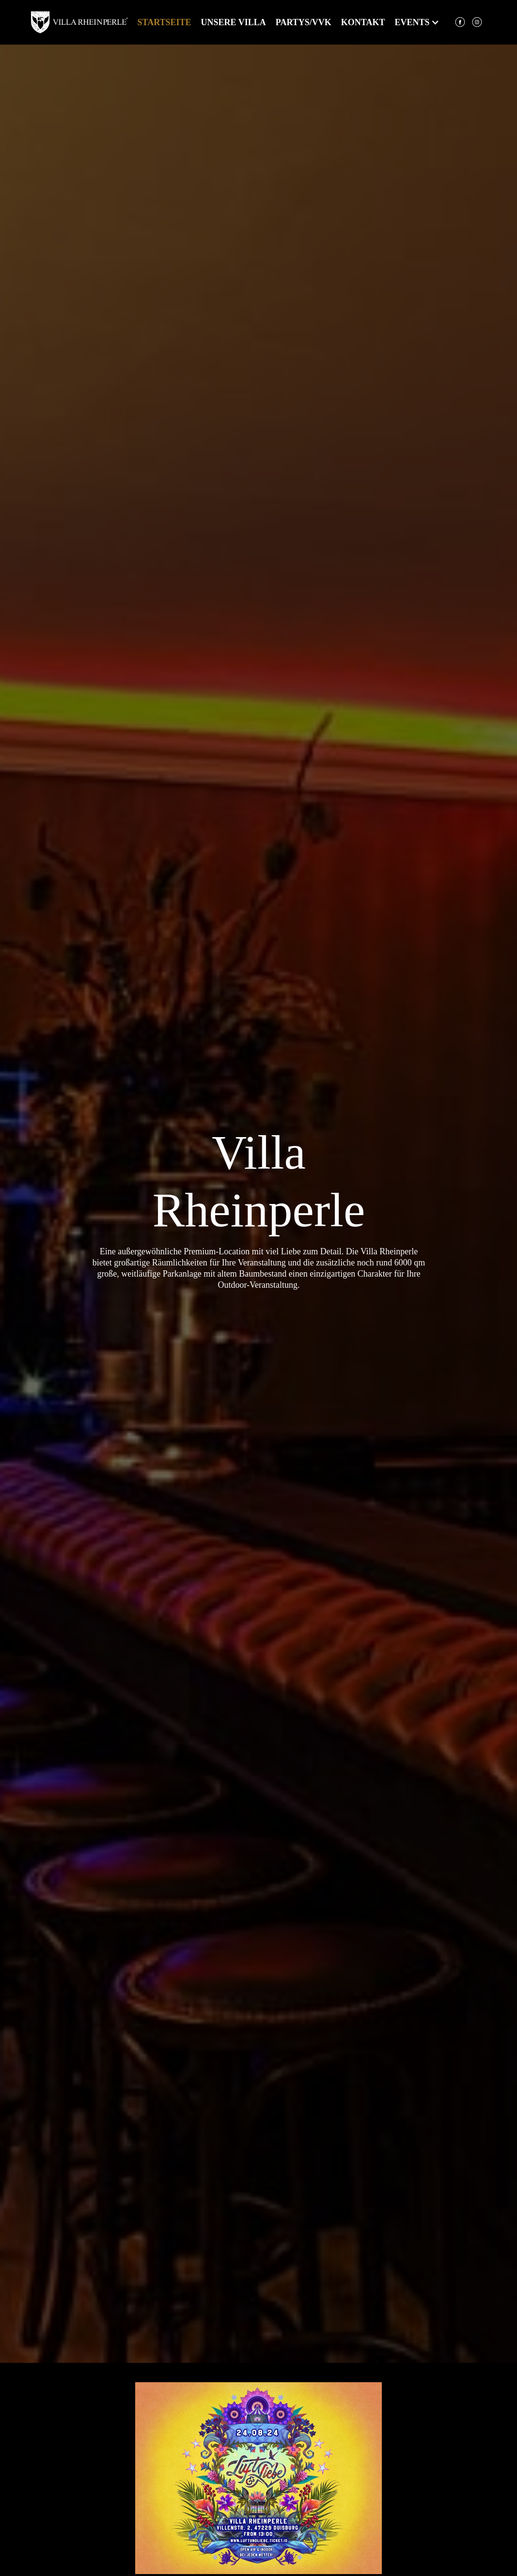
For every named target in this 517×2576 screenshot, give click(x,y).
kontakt (363, 22)
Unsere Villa (233, 22)
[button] (407, 22)
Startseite (164, 22)
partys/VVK (303, 22)
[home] (79, 22)
